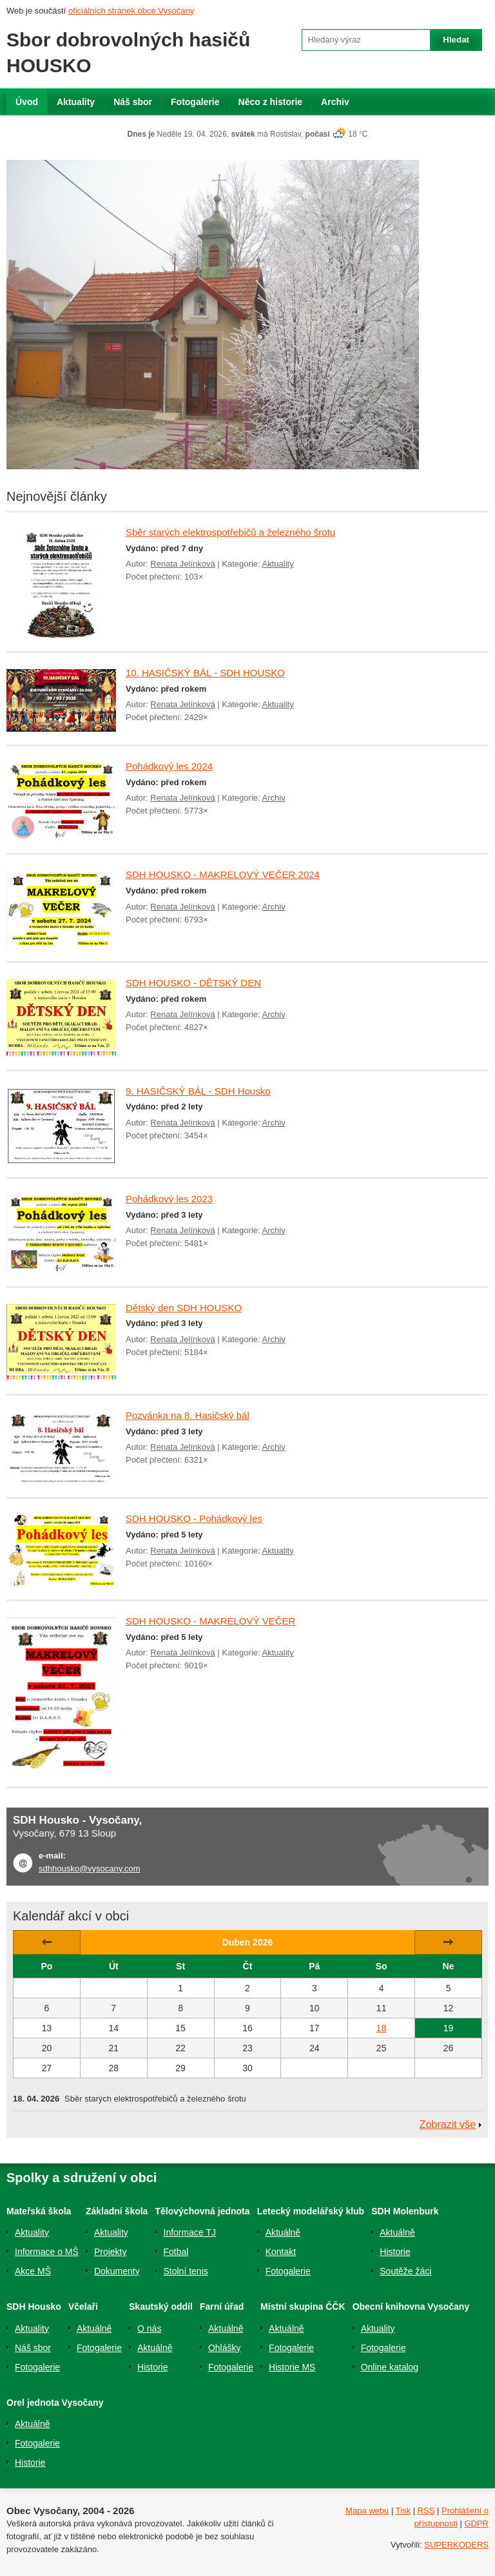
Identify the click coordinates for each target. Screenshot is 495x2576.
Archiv (335, 102)
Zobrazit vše (448, 2124)
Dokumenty (117, 2271)
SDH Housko (33, 2306)
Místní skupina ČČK (302, 2306)
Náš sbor (132, 102)
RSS (426, 2510)
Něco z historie (270, 102)
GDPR (476, 2523)
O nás (149, 2328)
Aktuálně (283, 2232)
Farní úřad (222, 2306)
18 (381, 2028)
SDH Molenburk (404, 2211)
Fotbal (176, 2252)
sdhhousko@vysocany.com (89, 1868)
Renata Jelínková (182, 564)
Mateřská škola (38, 2211)
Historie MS (292, 2367)
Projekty (110, 2252)
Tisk (403, 2510)
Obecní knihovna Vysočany (411, 2306)
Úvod (26, 102)
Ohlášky (224, 2348)
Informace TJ (190, 2232)
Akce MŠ (33, 2271)
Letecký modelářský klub (311, 2211)
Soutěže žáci (405, 2271)
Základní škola (117, 2211)
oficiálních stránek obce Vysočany (131, 10)
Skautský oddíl (161, 2306)
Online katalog (390, 2367)
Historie (395, 2252)
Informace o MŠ (47, 2252)
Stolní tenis (186, 2271)
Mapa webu (367, 2510)
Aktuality (76, 102)
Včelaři (83, 2306)
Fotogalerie (195, 102)
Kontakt (281, 2252)
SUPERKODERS (456, 2545)
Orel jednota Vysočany (54, 2402)
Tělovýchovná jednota (202, 2211)
